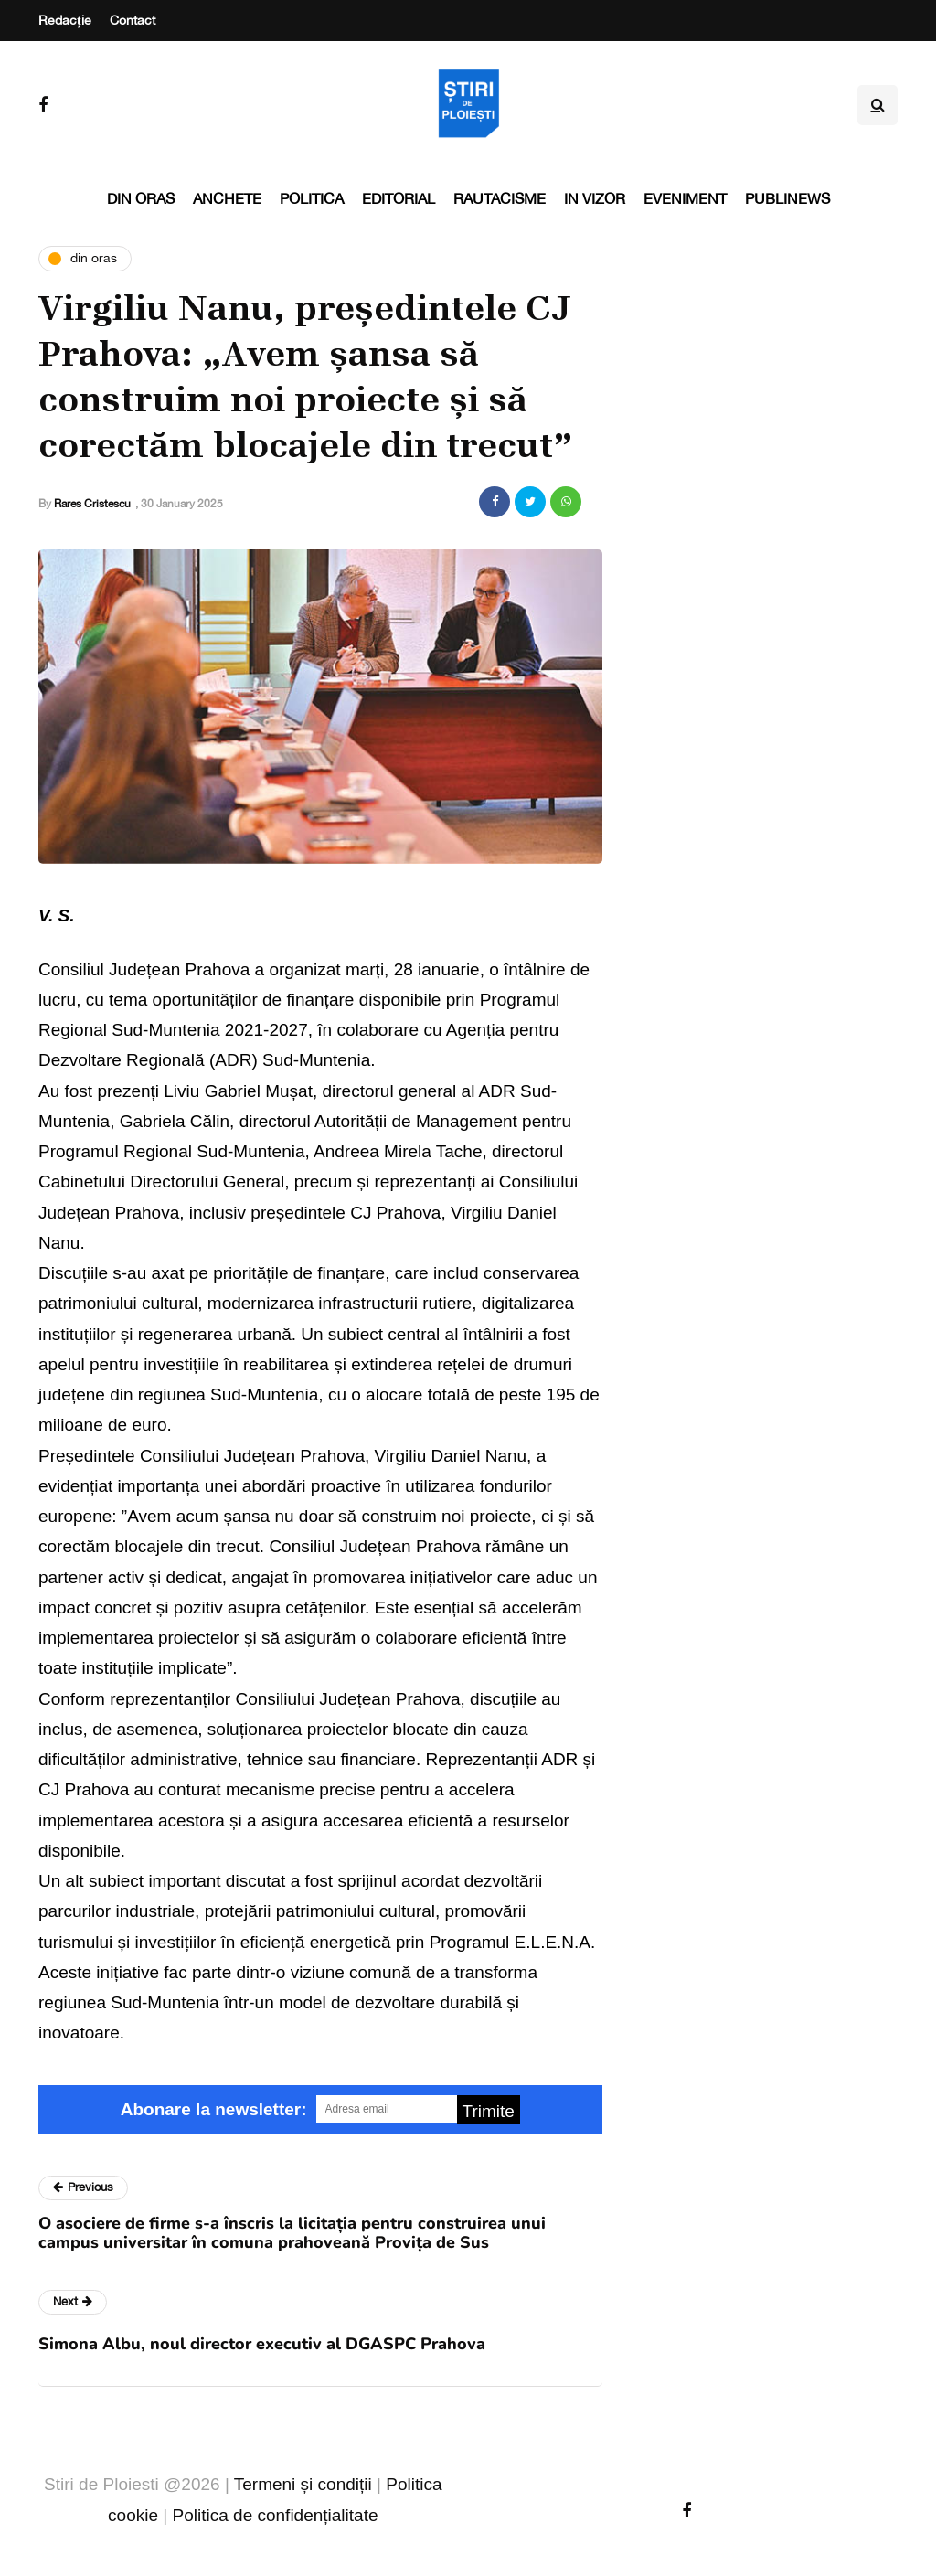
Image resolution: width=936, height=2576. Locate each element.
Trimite (489, 2111)
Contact (132, 20)
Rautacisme (499, 198)
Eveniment (685, 198)
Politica (312, 198)
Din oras (141, 198)
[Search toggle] (877, 105)
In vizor (594, 198)
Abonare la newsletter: (214, 2109)
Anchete (227, 198)
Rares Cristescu (92, 503)
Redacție (64, 20)
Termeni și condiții (303, 2484)
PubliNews (787, 198)
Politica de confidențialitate (275, 2515)
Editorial (398, 198)
